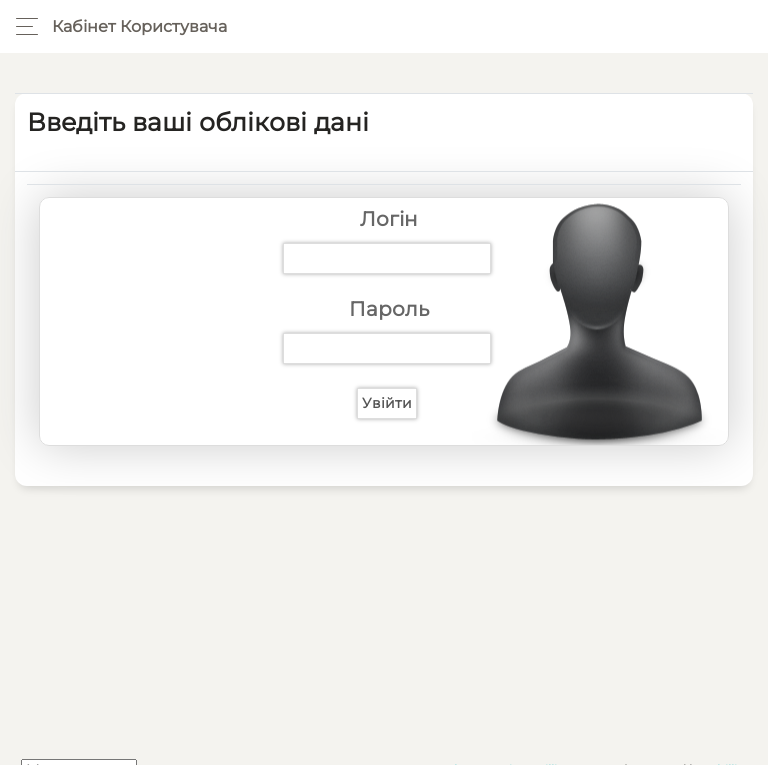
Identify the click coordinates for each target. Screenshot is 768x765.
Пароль (389, 309)
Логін (389, 219)
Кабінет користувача (139, 26)
